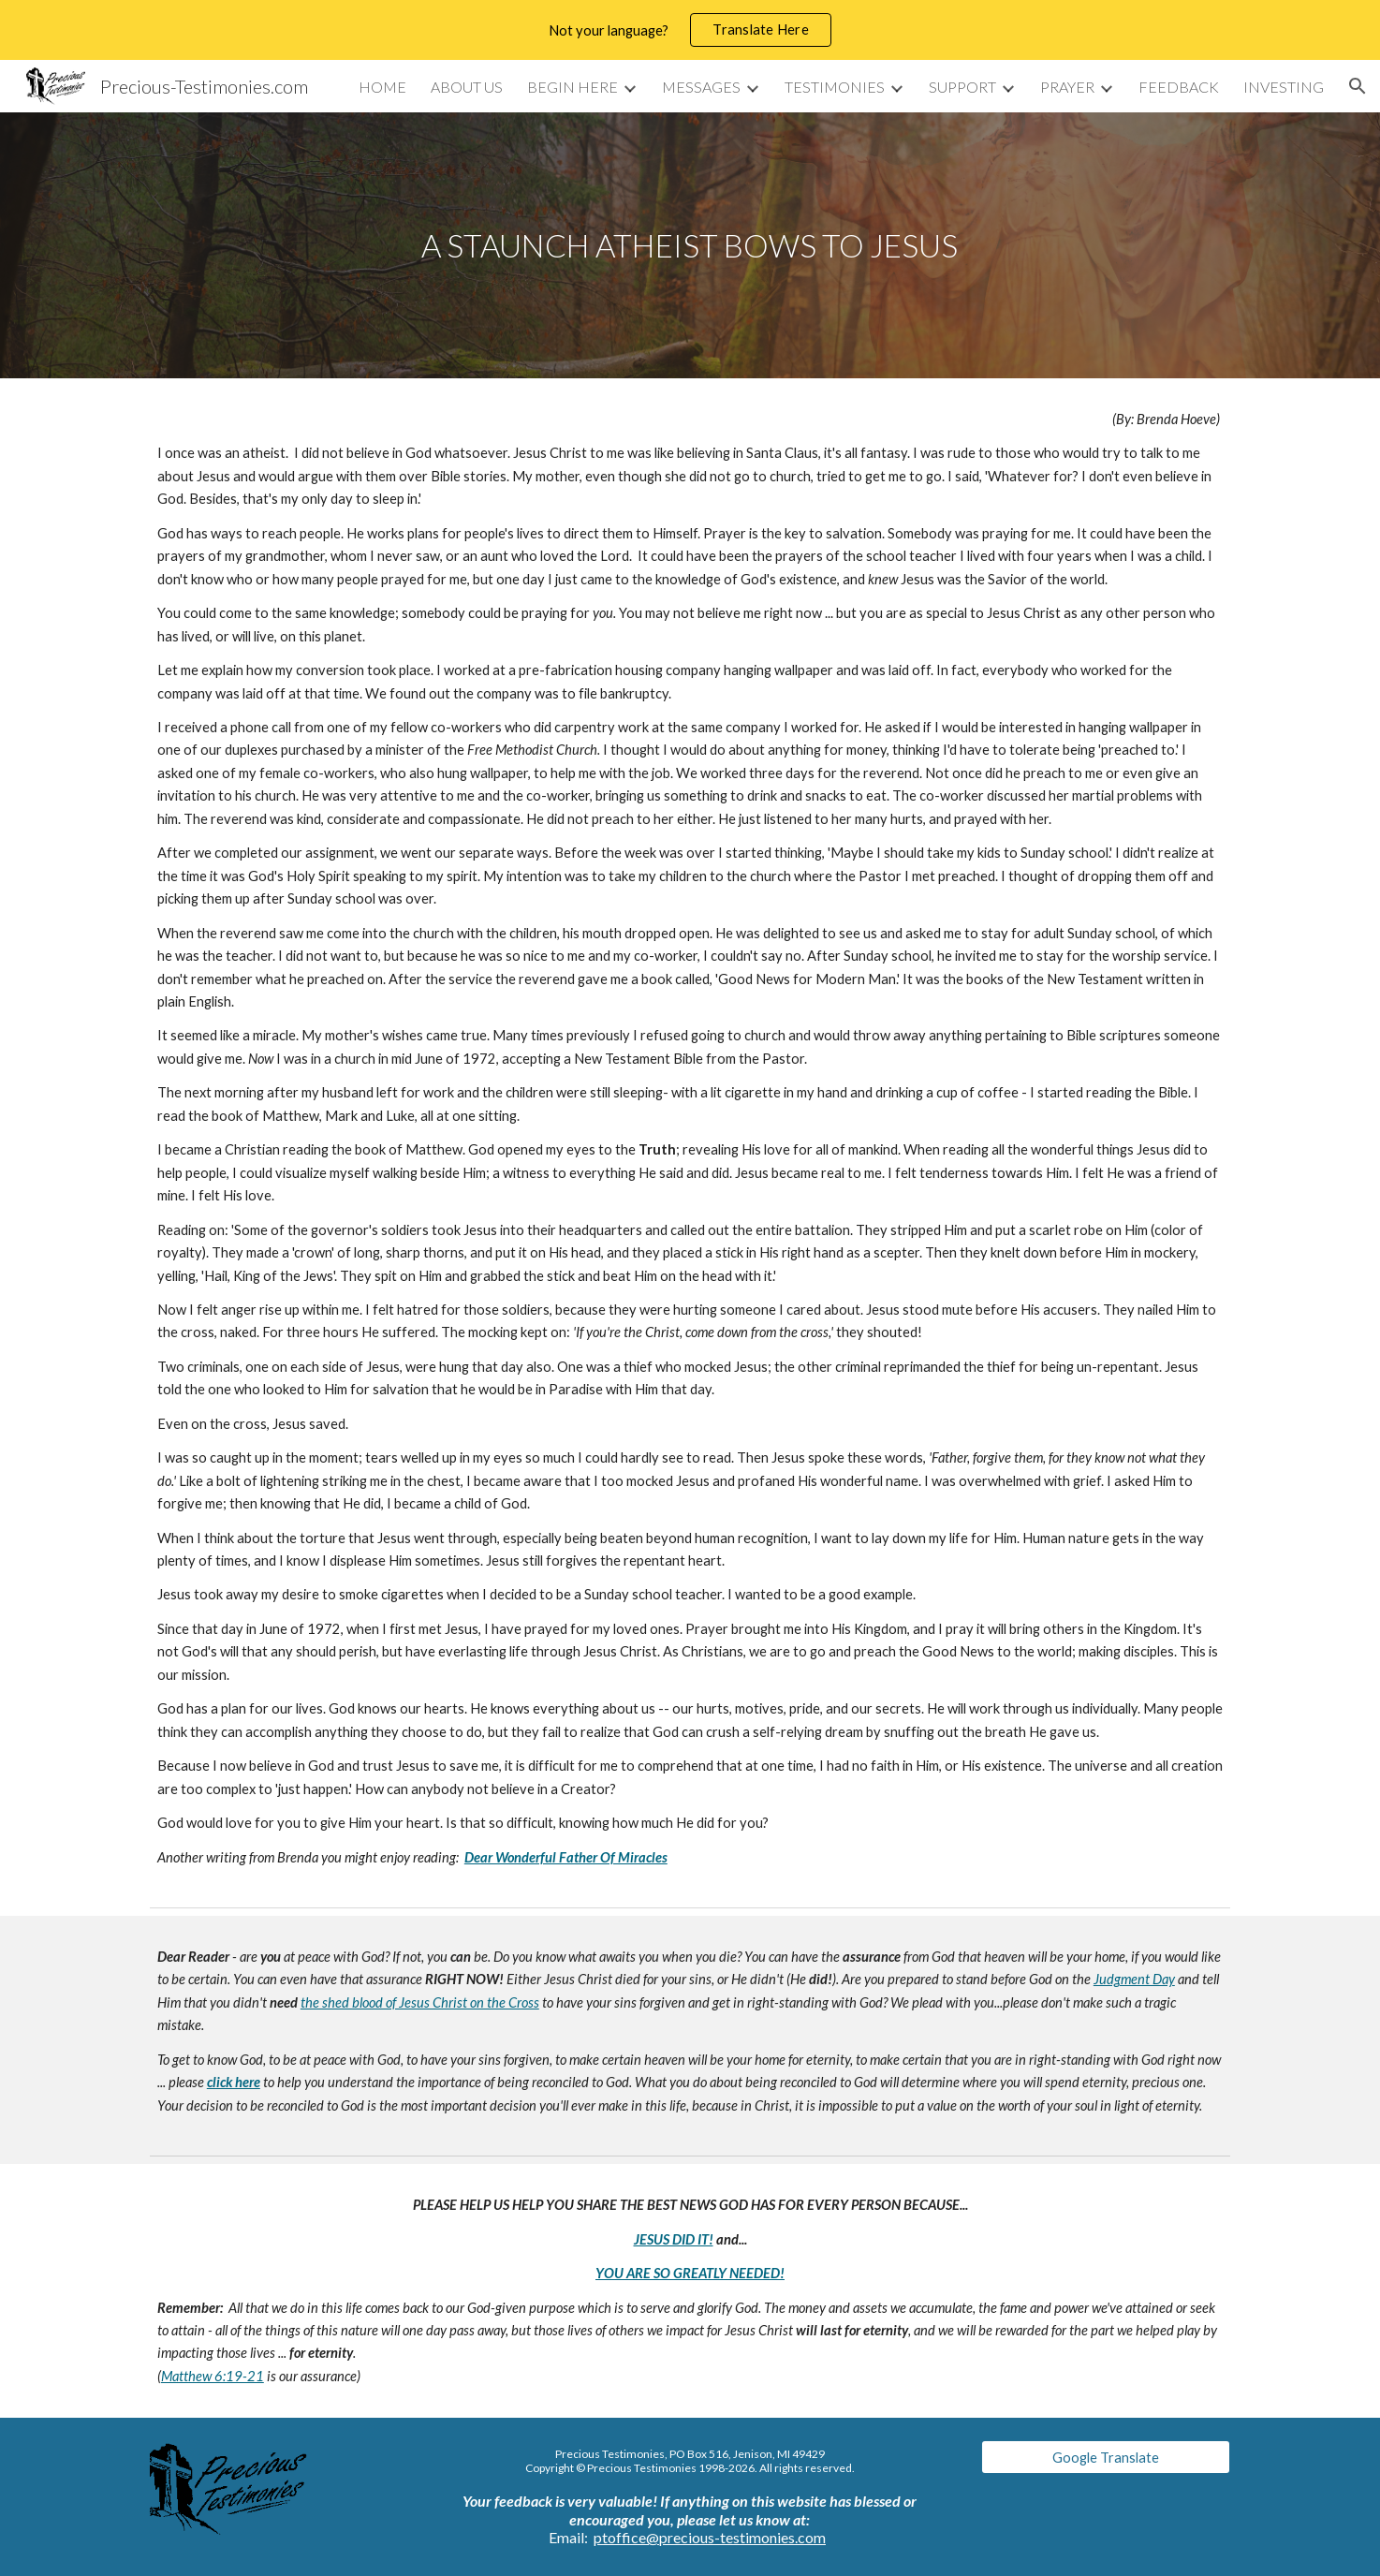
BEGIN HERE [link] (572, 87)
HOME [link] (382, 87)
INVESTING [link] (1283, 87)
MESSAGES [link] (701, 87)
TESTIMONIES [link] (835, 87)
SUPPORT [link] (962, 87)
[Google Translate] (1105, 2457)
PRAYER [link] (1067, 87)
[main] (690, 246)
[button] (1357, 86)
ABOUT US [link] (467, 87)
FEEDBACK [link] (1178, 87)
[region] (690, 30)
